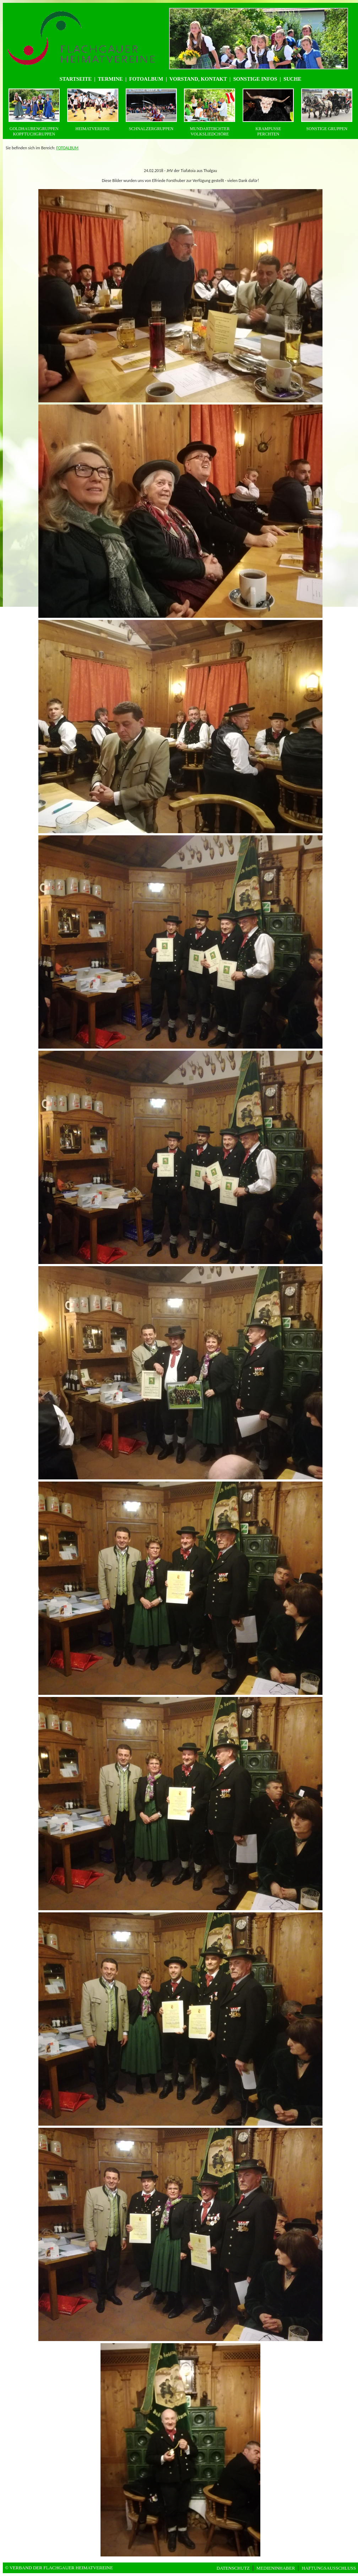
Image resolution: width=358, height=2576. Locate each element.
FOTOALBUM (67, 147)
